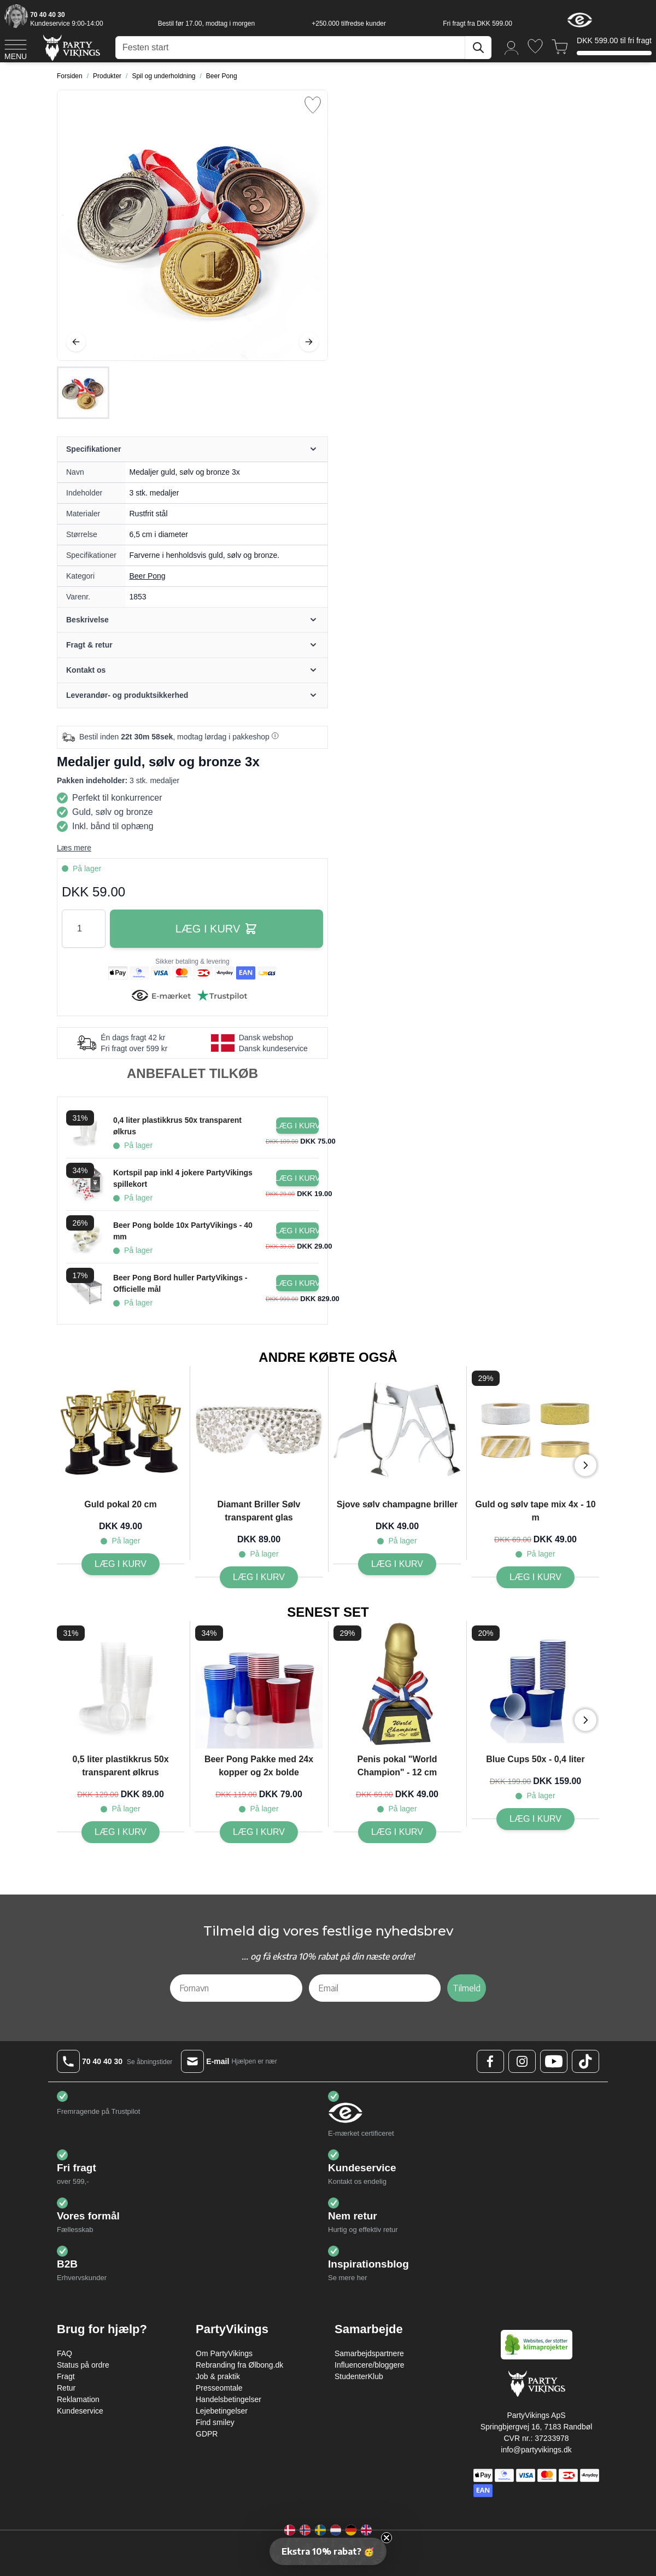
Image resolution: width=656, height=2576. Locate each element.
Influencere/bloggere (370, 2365)
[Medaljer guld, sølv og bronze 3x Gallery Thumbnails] (83, 392)
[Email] (375, 1988)
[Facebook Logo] (490, 2061)
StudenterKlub (359, 2376)
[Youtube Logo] (553, 2061)
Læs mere (74, 847)
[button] (328, 2551)
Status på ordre (83, 2365)
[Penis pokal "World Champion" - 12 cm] (397, 1832)
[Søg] (478, 47)
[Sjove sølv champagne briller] (397, 1564)
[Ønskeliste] (535, 46)
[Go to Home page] (70, 47)
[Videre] (309, 342)
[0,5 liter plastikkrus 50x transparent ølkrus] (120, 1832)
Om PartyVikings (224, 2353)
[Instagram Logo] (522, 2061)
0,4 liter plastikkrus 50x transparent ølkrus (177, 1126)
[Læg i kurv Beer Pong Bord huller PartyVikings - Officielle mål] (297, 1283)
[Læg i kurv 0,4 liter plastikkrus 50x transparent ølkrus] (297, 1125)
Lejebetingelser (222, 2410)
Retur (66, 2387)
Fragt (66, 2376)
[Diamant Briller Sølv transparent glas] (259, 1577)
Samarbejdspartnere (369, 2353)
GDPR (207, 2433)
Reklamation (78, 2399)
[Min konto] (512, 47)
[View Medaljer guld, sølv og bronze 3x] (83, 392)
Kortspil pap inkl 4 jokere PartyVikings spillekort (183, 1178)
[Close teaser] (386, 2537)
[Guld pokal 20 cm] (120, 1564)
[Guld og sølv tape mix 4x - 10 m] (535, 1577)
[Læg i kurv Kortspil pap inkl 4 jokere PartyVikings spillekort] (297, 1178)
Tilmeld (467, 1988)
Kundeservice (80, 2410)
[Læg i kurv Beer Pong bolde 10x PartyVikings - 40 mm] (297, 1230)
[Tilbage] (76, 342)
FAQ (64, 2353)
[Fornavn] (236, 1988)
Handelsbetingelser (228, 2399)
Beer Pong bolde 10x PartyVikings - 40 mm (183, 1231)
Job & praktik (218, 2376)
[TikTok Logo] (585, 2061)
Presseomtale (219, 2387)
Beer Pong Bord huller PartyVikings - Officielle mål (180, 1283)
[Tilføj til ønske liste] (313, 105)
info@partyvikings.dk (536, 2449)
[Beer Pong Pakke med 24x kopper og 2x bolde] (259, 1832)
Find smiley (215, 2422)
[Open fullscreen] (192, 225)
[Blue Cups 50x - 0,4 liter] (535, 1819)
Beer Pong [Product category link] (148, 576)
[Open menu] (15, 48)
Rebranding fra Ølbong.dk (239, 2365)
